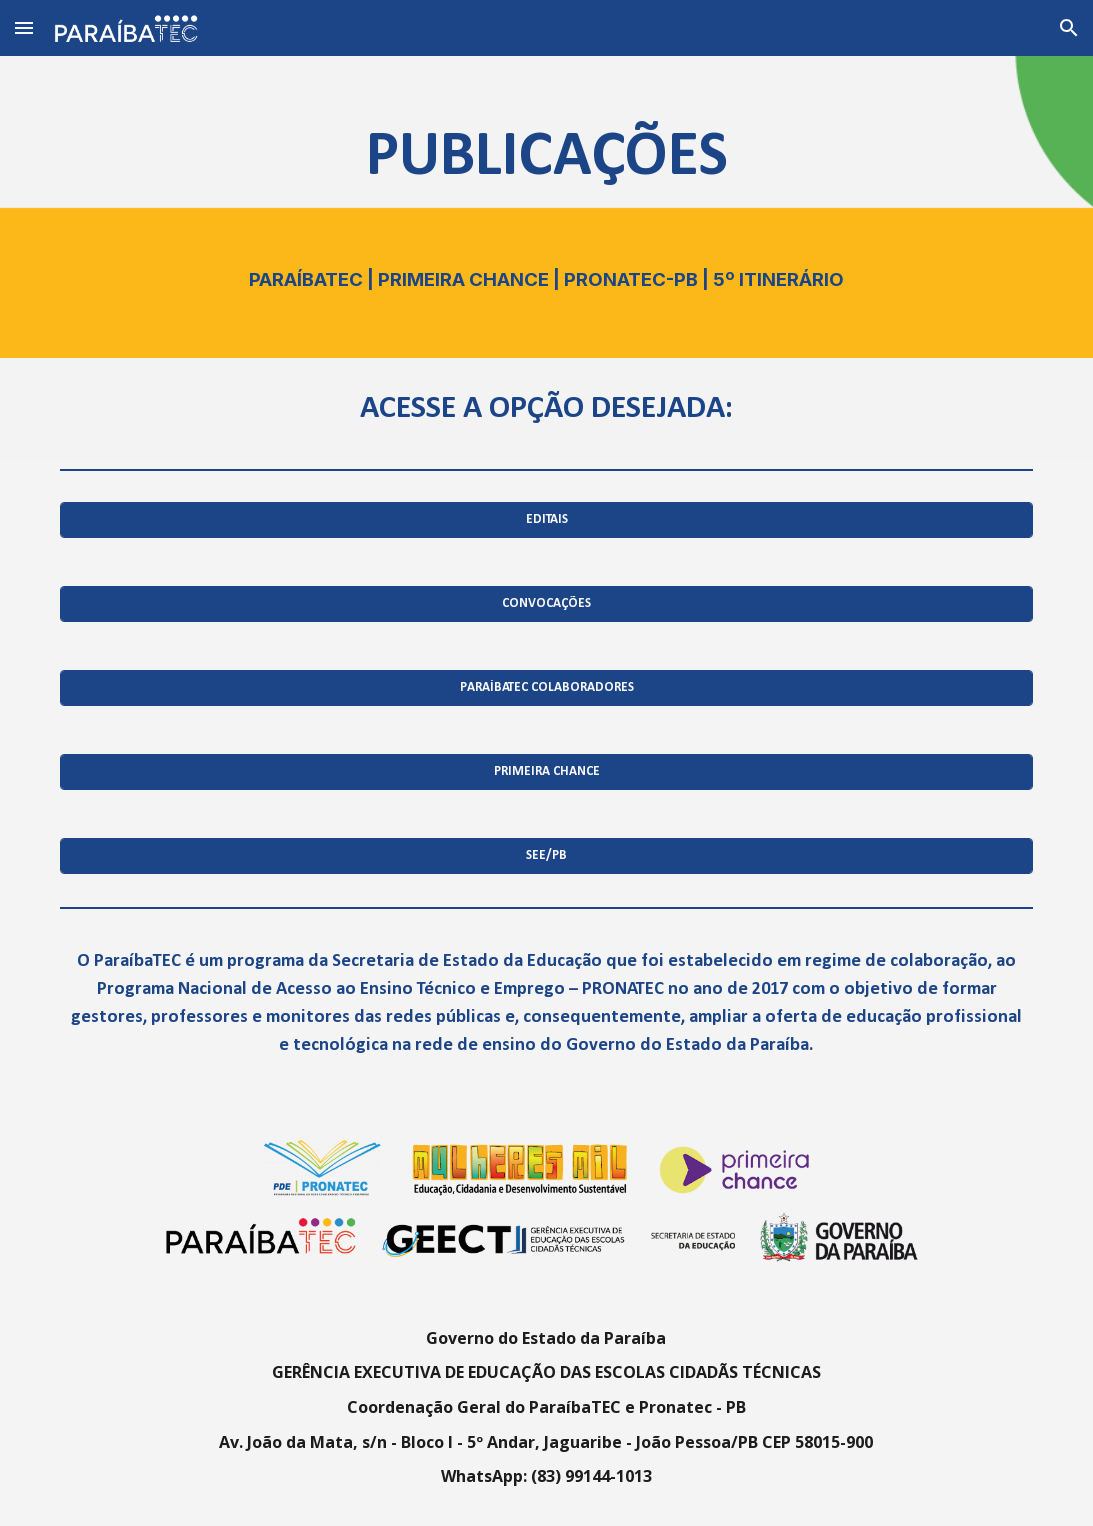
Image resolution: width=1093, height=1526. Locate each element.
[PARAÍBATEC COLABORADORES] (546, 688)
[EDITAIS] (546, 520)
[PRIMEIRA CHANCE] (546, 772)
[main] (546, 207)
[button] (24, 27)
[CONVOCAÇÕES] (546, 604)
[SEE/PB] (546, 856)
